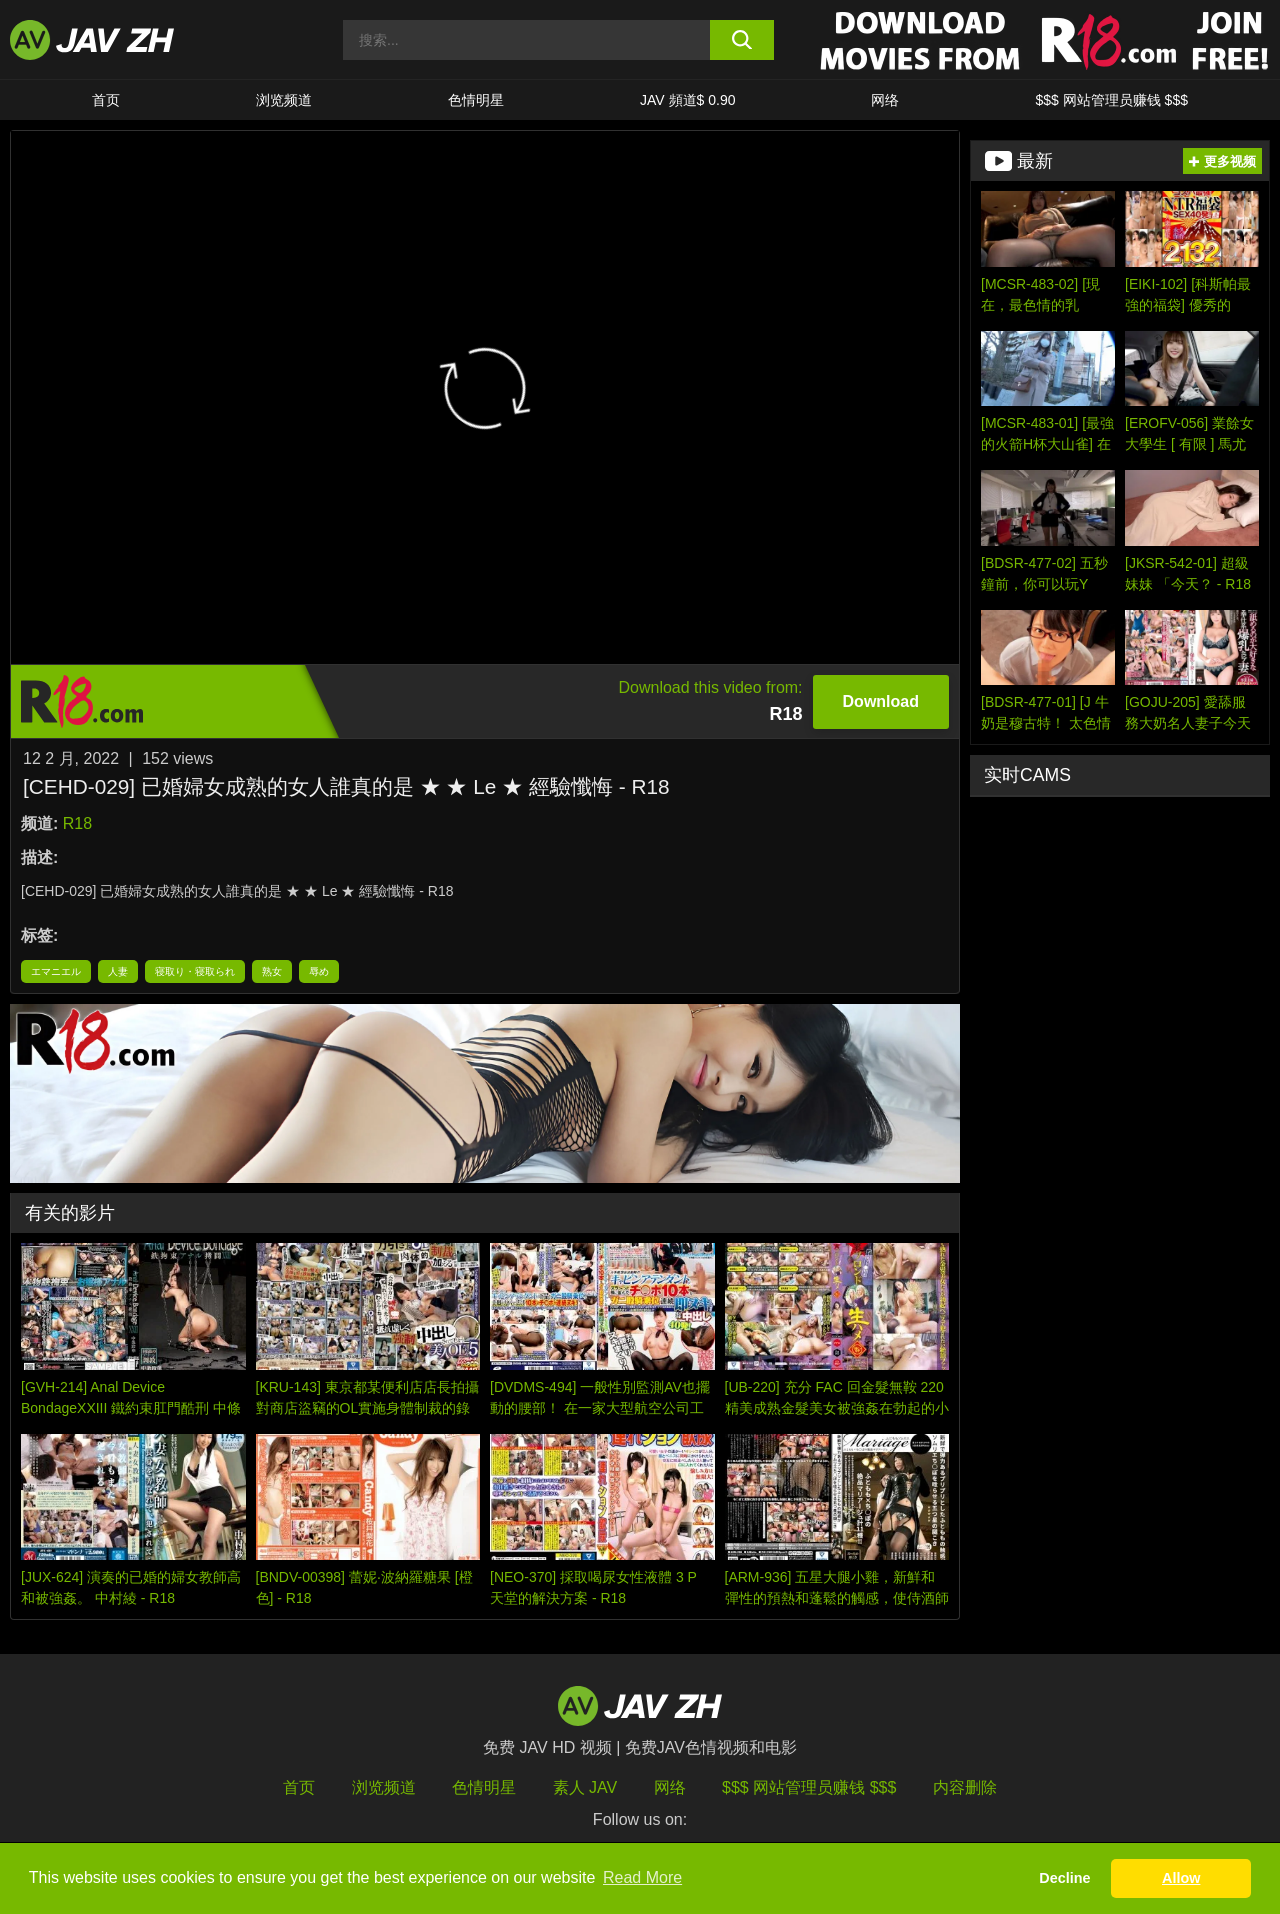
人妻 (118, 971)
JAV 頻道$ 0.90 (687, 100)
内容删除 (965, 1787)
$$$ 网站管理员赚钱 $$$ (1111, 100)
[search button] (742, 40)
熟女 (272, 971)
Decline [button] (1064, 1878)
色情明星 (476, 100)
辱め (319, 971)
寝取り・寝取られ (195, 971)
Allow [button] (1181, 1878)
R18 (77, 823)
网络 (885, 100)
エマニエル (56, 971)
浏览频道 (284, 100)
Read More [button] (642, 1877)
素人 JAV (585, 1787)
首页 (106, 100)
